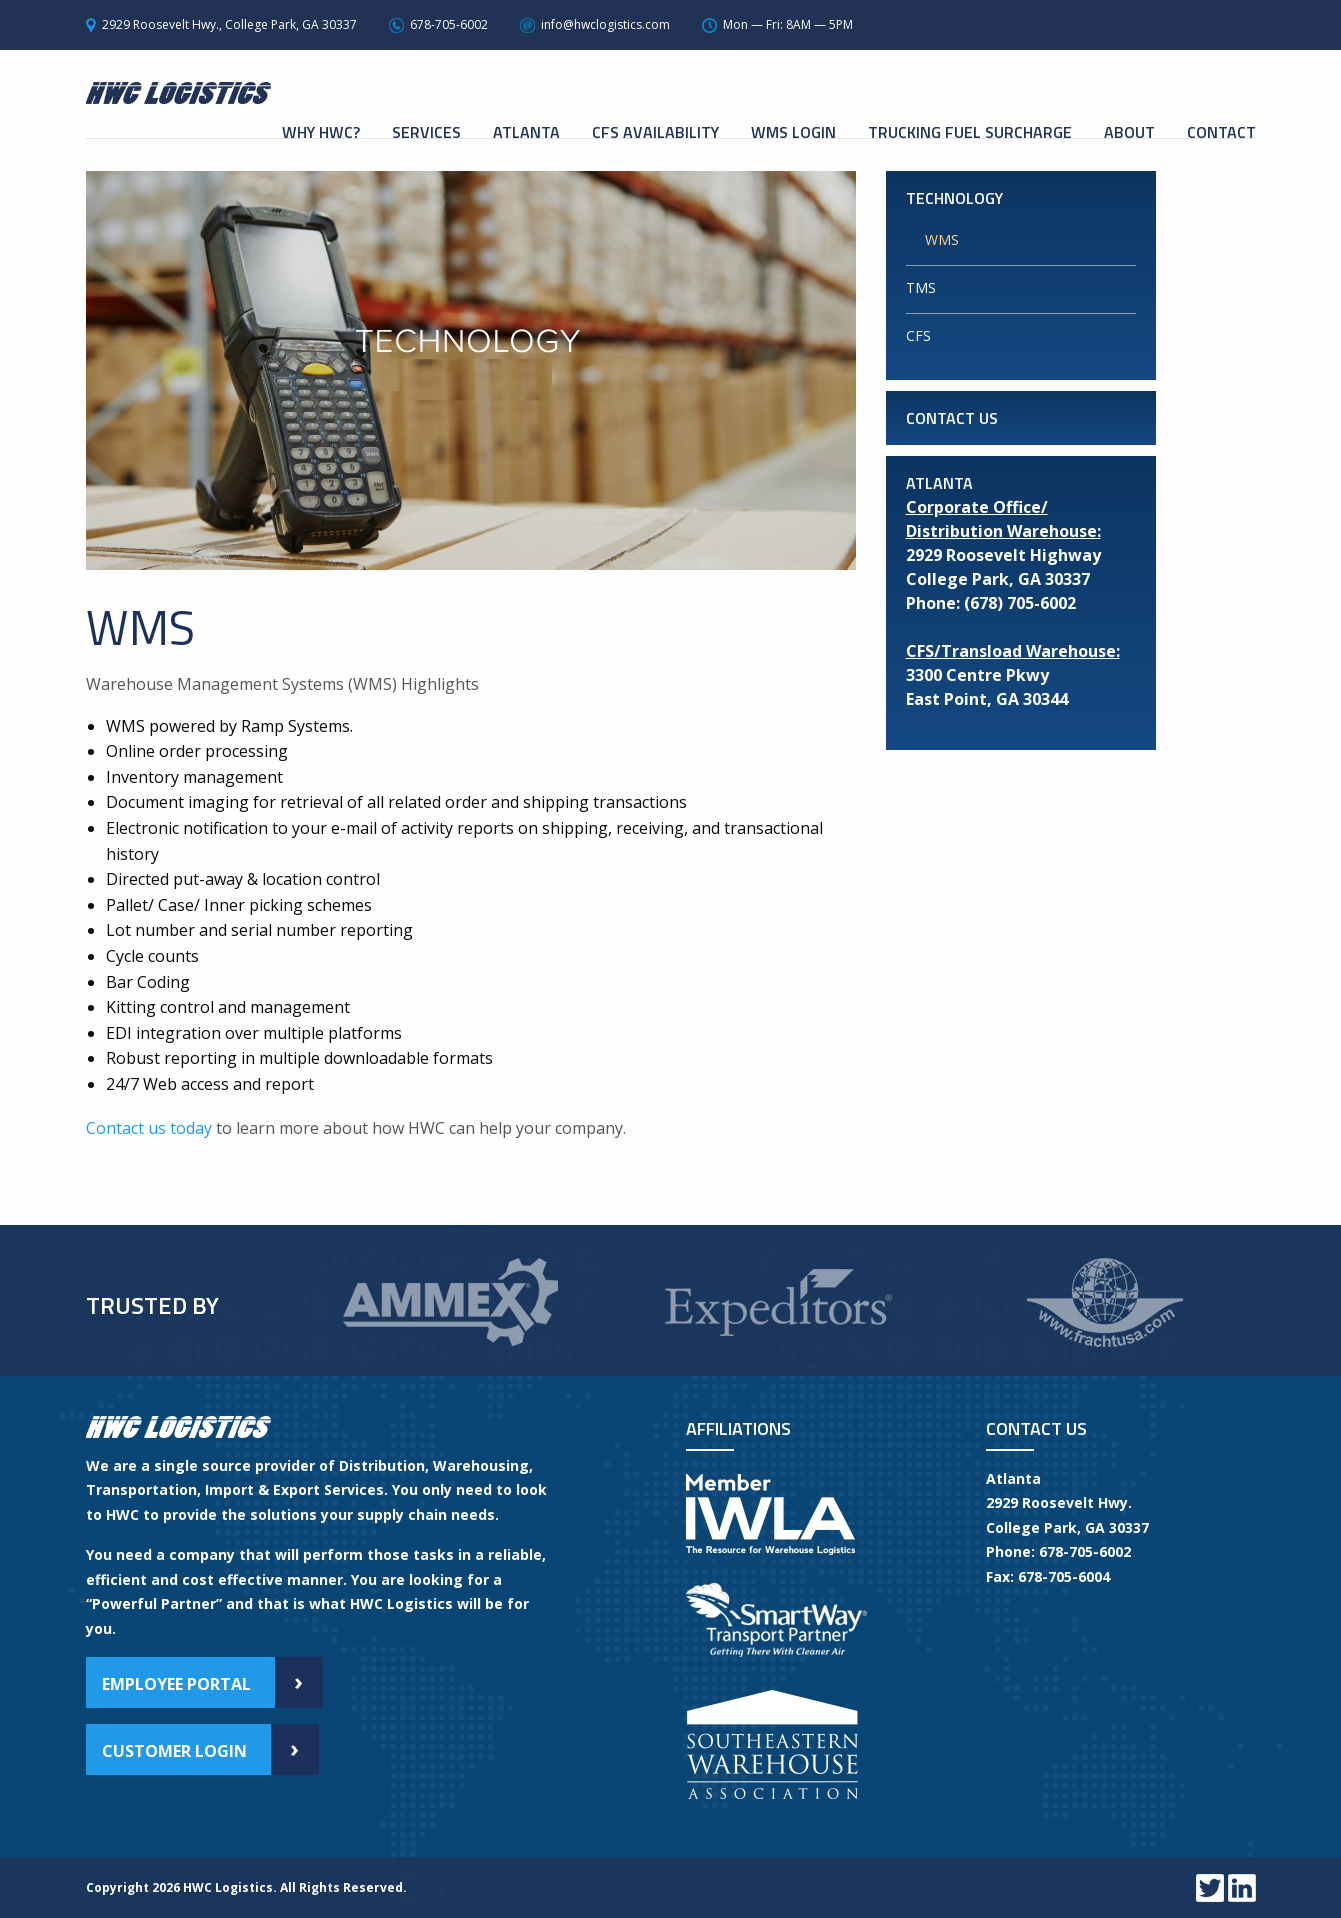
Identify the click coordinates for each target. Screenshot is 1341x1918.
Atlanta (526, 132)
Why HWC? (321, 132)
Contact (1221, 132)
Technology (954, 198)
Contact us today (149, 1128)
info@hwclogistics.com (605, 24)
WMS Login (793, 132)
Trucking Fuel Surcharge (970, 132)
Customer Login (210, 1749)
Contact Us (952, 418)
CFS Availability (655, 132)
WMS (942, 239)
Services (426, 132)
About (1129, 132)
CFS (918, 335)
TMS (921, 287)
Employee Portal (212, 1682)
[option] (450, 1295)
